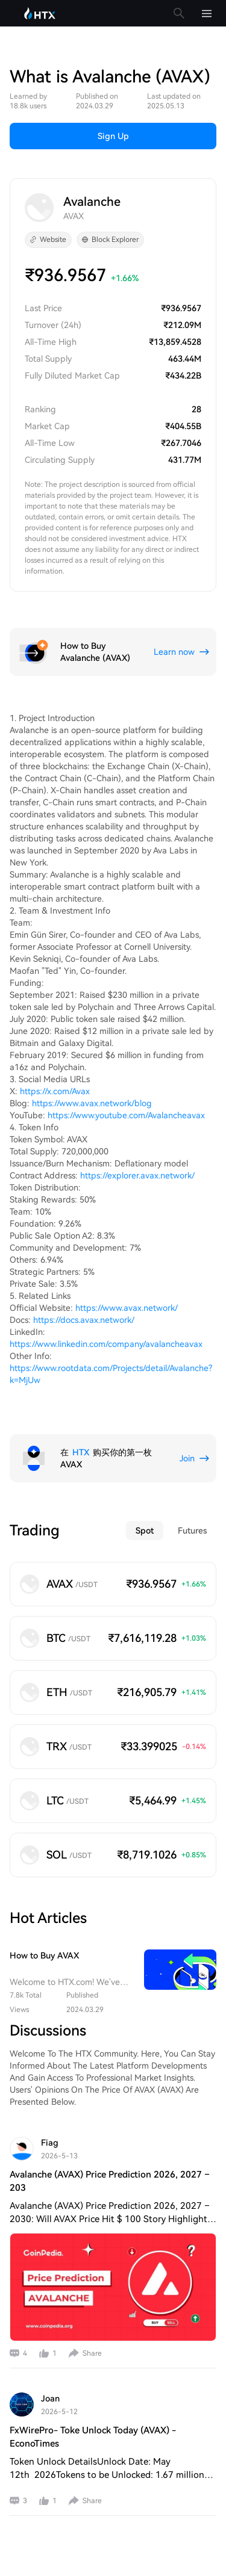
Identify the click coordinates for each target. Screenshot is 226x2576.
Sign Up (113, 136)
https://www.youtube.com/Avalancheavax (126, 1115)
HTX (80, 1452)
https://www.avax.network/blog (92, 1103)
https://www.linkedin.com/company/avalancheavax (106, 1344)
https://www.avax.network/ (126, 1308)
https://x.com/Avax (55, 1091)
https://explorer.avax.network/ (137, 1175)
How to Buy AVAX (44, 1955)
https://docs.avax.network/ (83, 1320)
